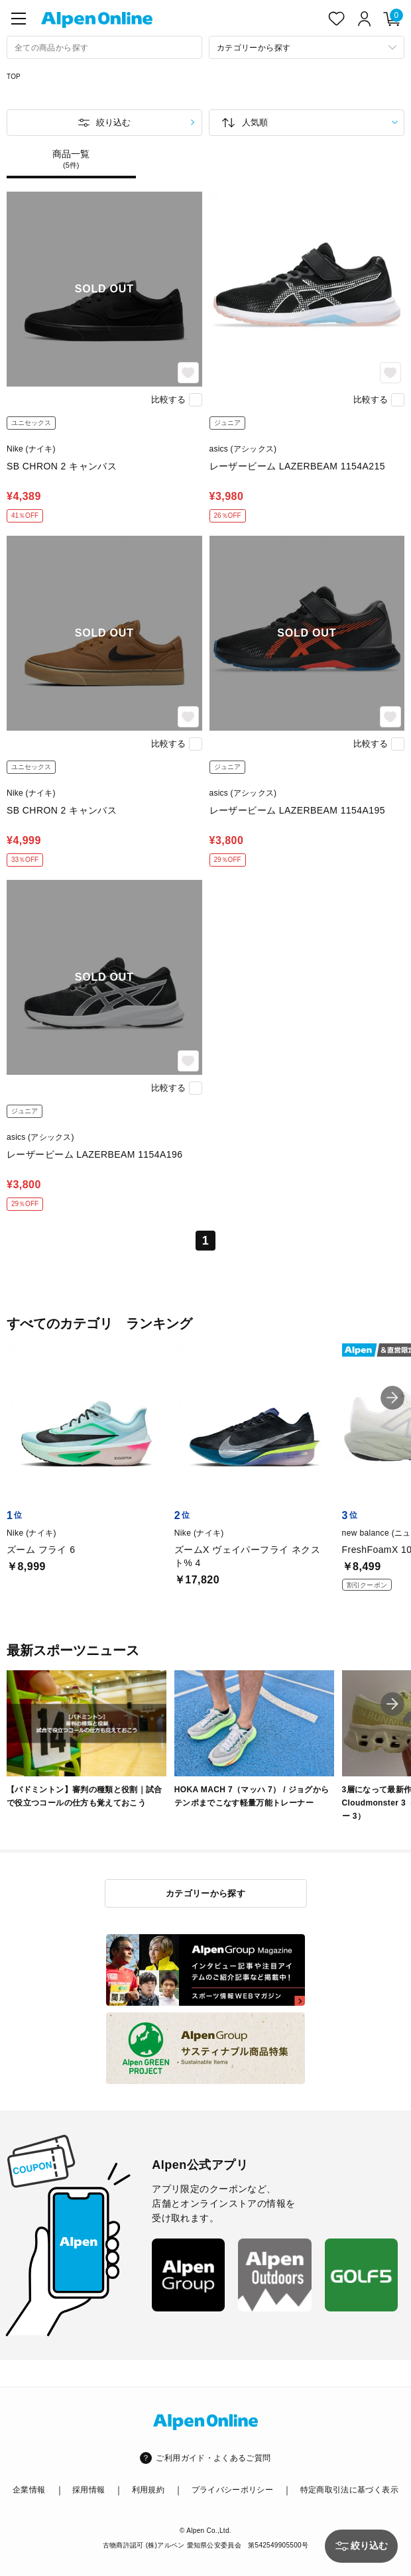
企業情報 (29, 2489)
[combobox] (104, 47)
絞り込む (113, 122)
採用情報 (88, 2489)
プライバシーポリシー (233, 2489)
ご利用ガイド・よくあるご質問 (213, 2458)
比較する (168, 399)
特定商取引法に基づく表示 (349, 2489)
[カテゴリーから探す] (306, 47)
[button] (392, 1398)
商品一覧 (71, 159)
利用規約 (148, 2489)
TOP (14, 76)
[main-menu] (18, 19)
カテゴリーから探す (206, 1893)
